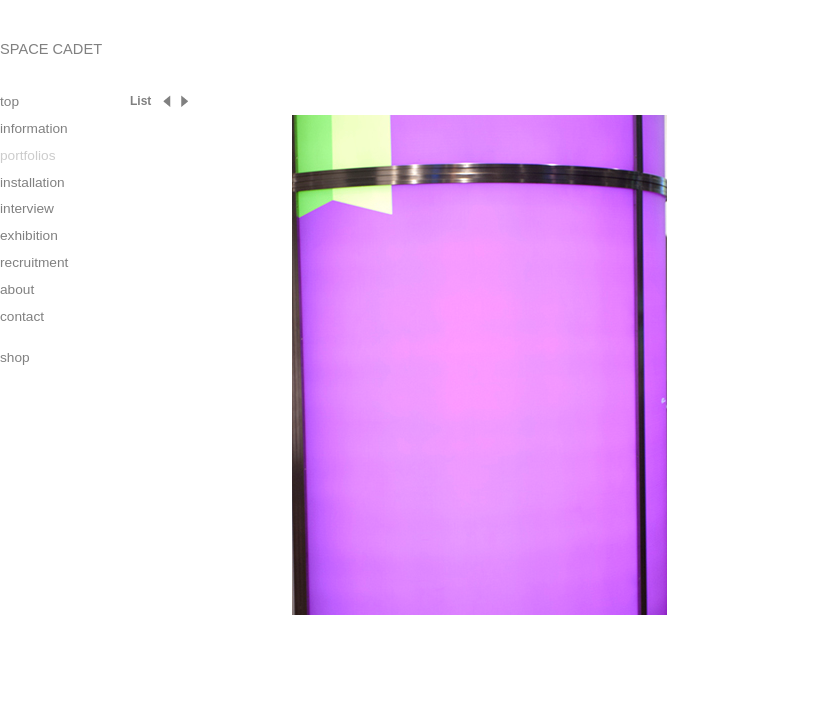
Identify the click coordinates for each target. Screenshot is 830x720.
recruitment (34, 262)
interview (27, 208)
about (17, 289)
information (34, 128)
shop (15, 357)
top (9, 101)
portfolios (27, 155)
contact (22, 316)
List (140, 101)
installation (32, 182)
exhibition (29, 235)
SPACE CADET (51, 49)
